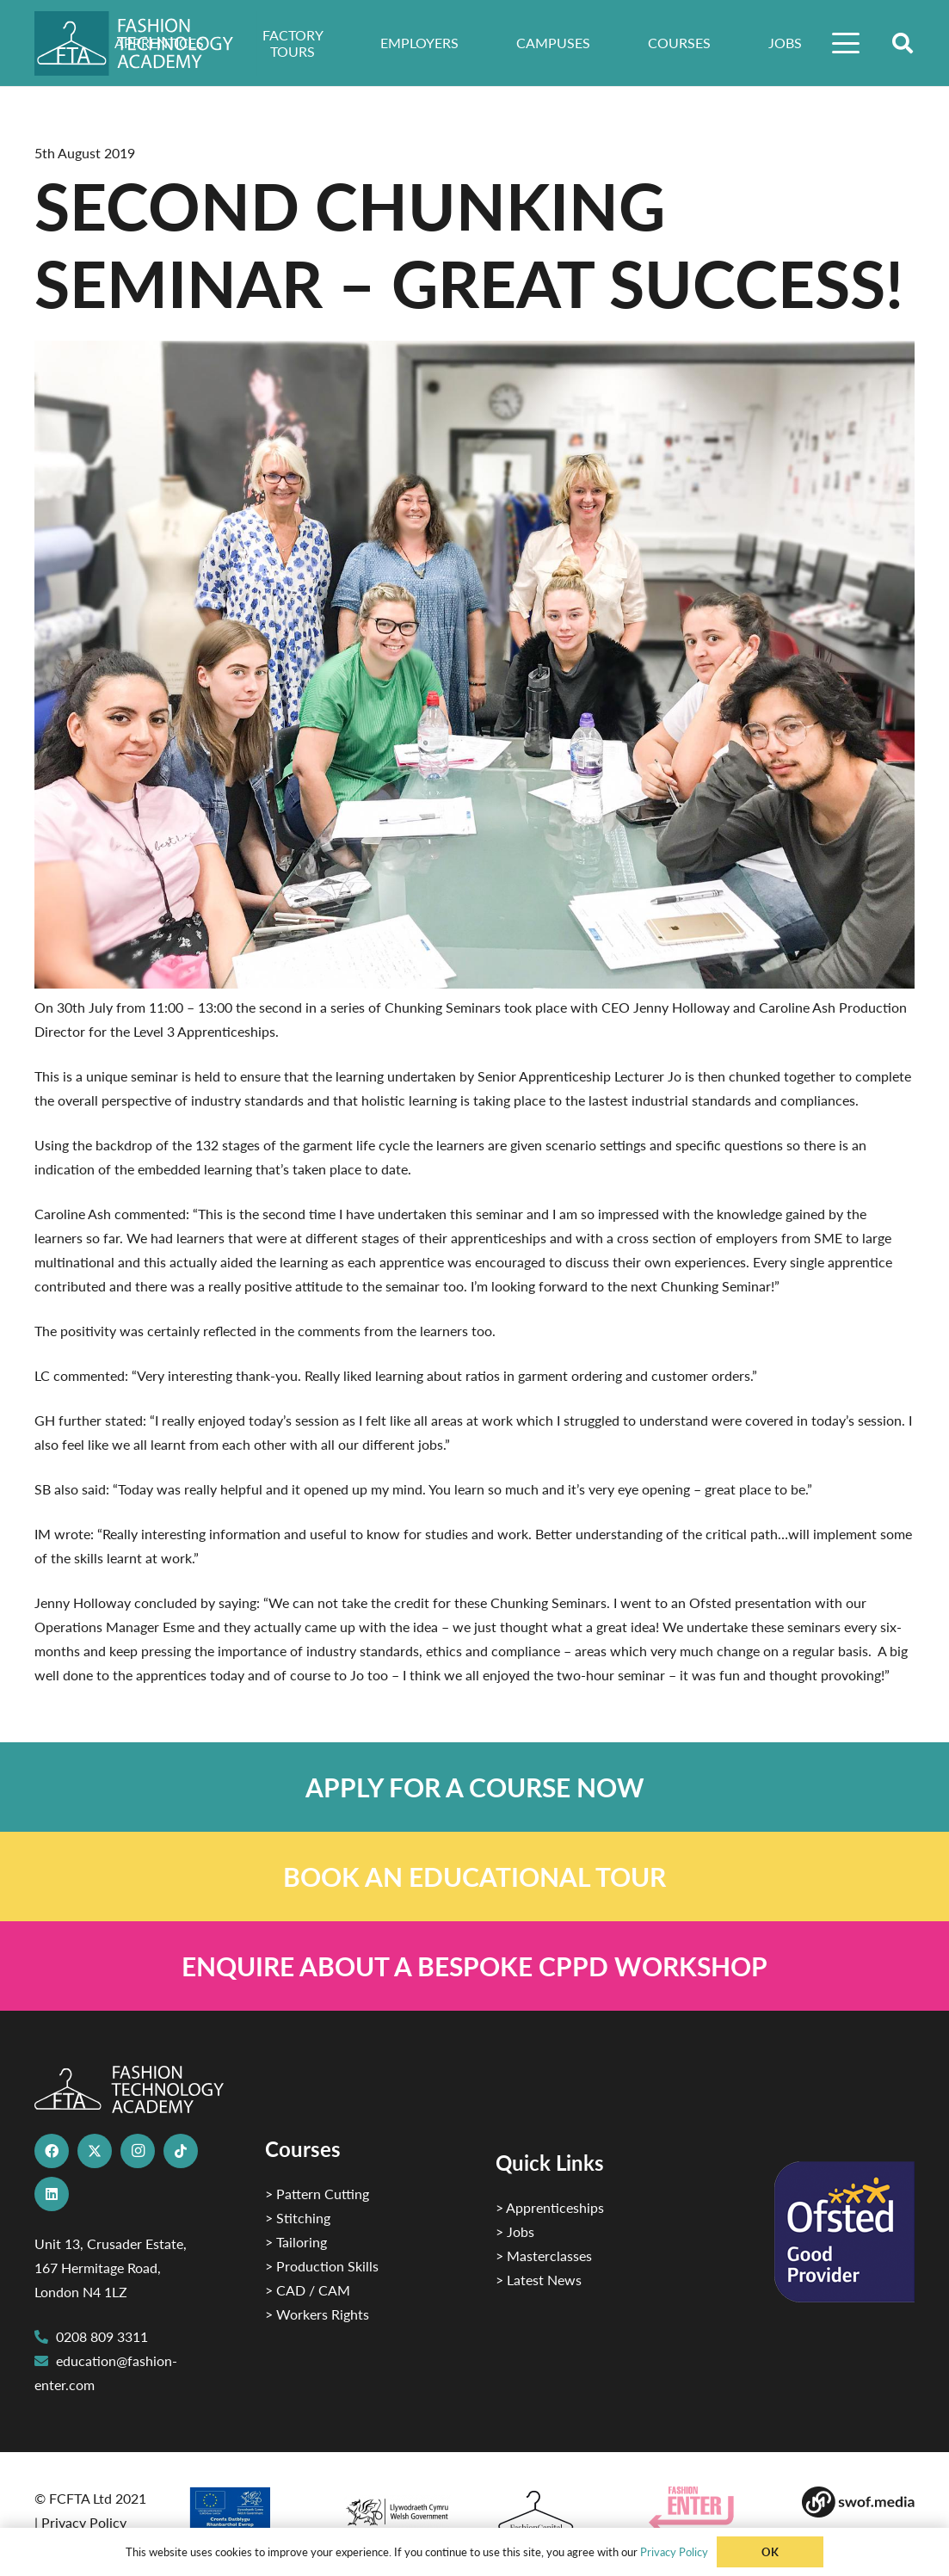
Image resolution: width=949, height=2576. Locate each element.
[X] (94, 2151)
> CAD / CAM (307, 2290)
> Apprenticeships (550, 2207)
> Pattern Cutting (317, 2193)
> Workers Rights (317, 2314)
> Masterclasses (544, 2255)
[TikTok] (180, 2151)
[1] (397, 2508)
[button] (847, 43)
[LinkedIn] (51, 2194)
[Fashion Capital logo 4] (551, 2512)
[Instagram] (137, 2151)
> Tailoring (296, 2242)
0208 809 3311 (102, 2336)
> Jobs (515, 2231)
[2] (243, 2514)
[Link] (474, 1787)
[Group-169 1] (858, 2502)
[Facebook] (51, 2151)
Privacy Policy (83, 2522)
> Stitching (297, 2218)
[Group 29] (705, 2508)
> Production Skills (322, 2266)
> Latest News (539, 2279)
